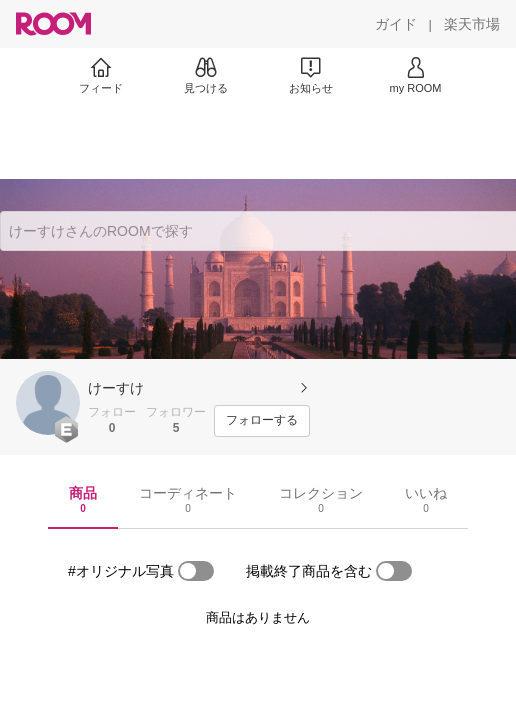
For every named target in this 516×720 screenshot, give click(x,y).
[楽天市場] (472, 24)
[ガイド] (396, 24)
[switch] (196, 571)
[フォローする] (262, 421)
